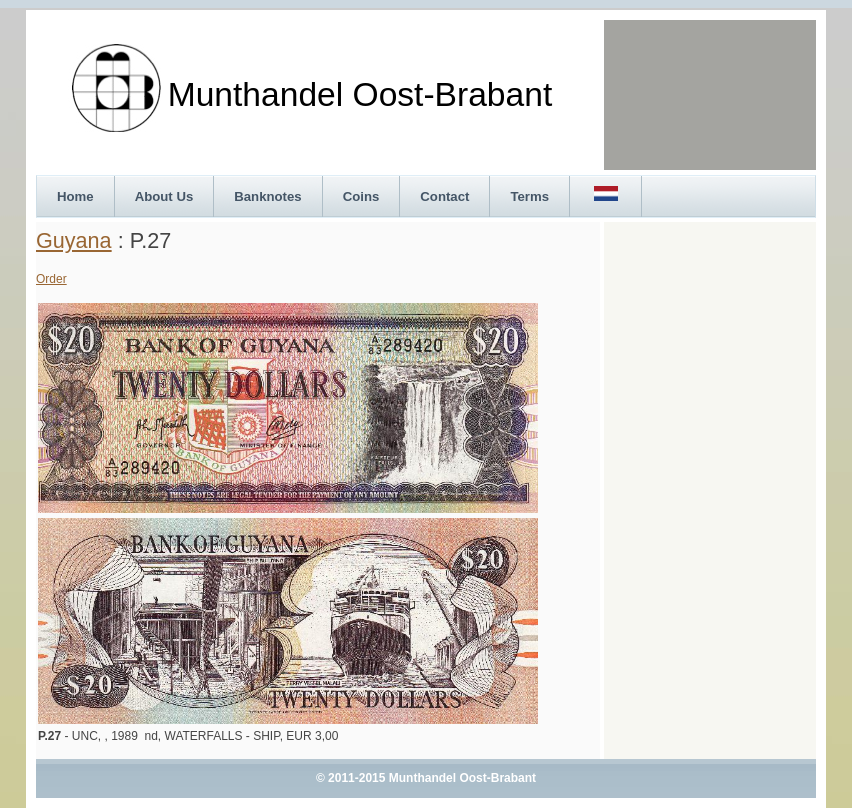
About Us (164, 196)
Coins (361, 196)
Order (51, 279)
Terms (529, 196)
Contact (444, 196)
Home (75, 196)
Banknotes (267, 196)
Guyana (74, 240)
